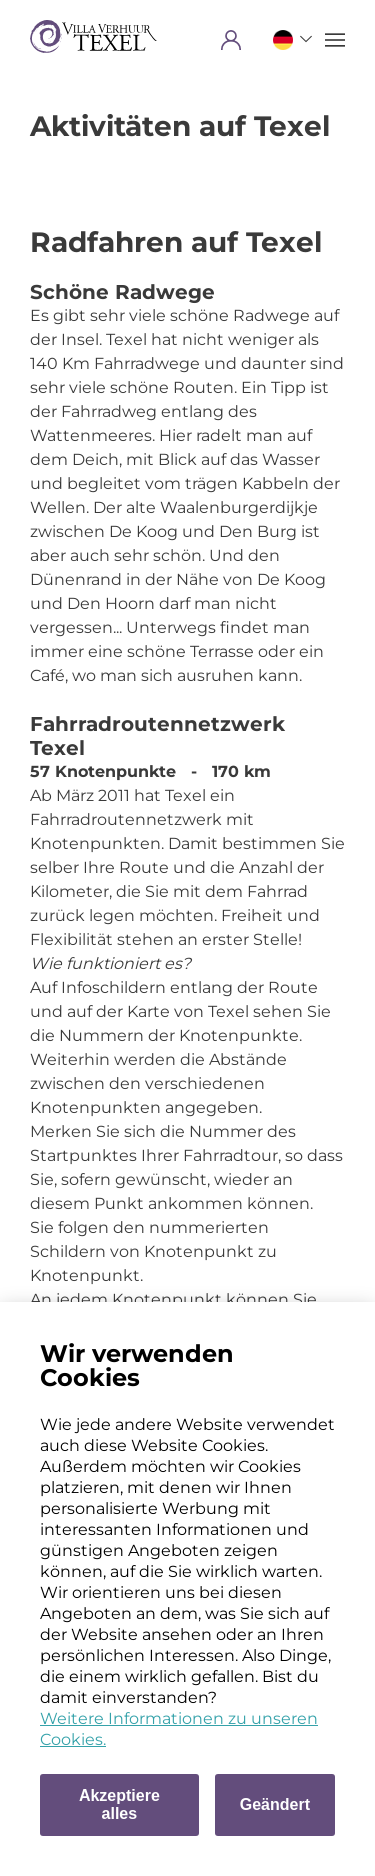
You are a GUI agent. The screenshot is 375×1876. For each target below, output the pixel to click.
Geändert (275, 1804)
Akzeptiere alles (119, 1804)
